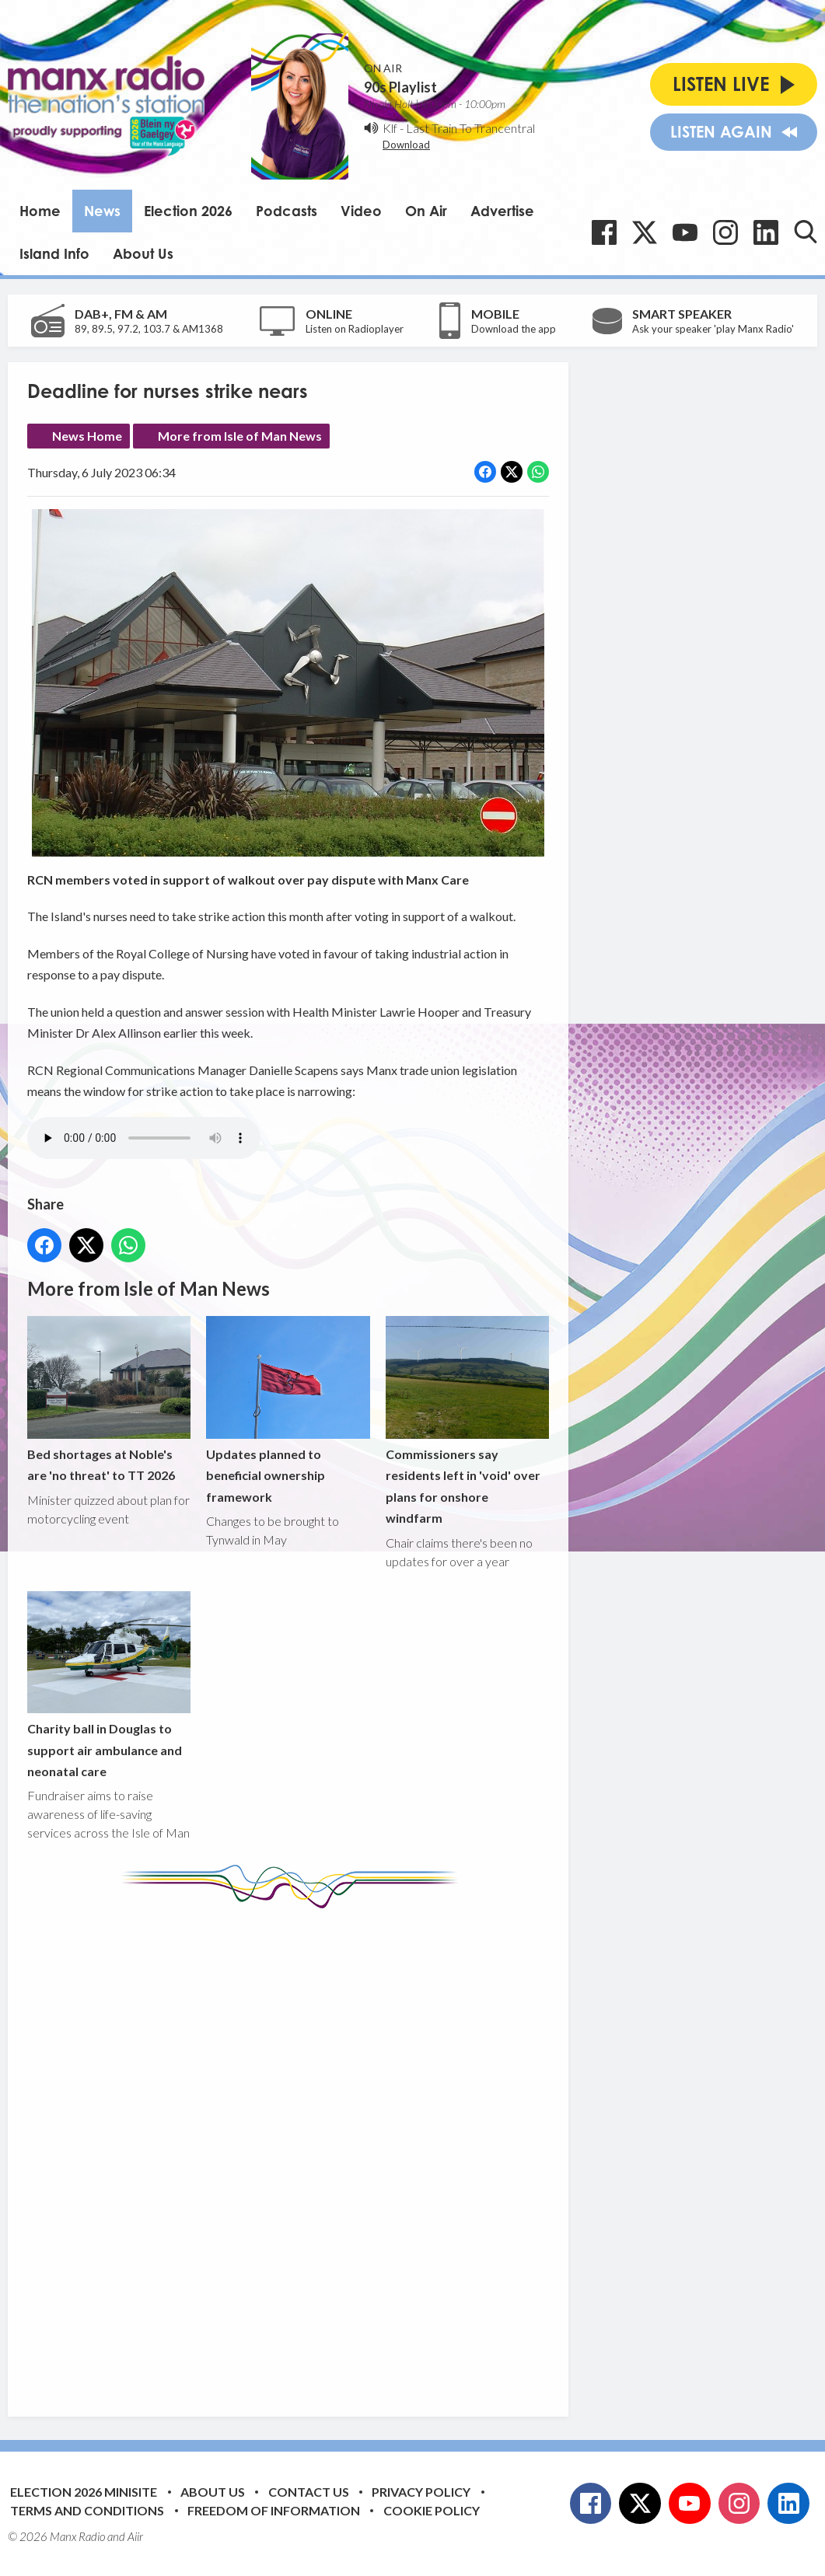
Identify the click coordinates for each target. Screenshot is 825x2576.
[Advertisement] (318, 2151)
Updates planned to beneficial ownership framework (287, 1410)
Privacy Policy (421, 2491)
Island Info (54, 253)
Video (361, 210)
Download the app (513, 329)
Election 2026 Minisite (83, 2491)
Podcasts (286, 210)
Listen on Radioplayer (355, 329)
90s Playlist (400, 87)
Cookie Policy (431, 2510)
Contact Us (308, 2491)
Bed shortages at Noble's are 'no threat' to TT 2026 (109, 1399)
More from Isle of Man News (240, 435)
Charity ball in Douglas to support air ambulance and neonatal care (109, 1685)
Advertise (502, 210)
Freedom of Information (273, 2510)
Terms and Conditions (87, 2510)
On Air (426, 210)
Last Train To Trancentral (470, 127)
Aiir (135, 2536)
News (102, 210)
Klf (390, 127)
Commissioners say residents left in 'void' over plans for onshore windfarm (467, 1420)
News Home (87, 435)
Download (406, 144)
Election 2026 (188, 210)
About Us (143, 253)
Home (40, 210)
